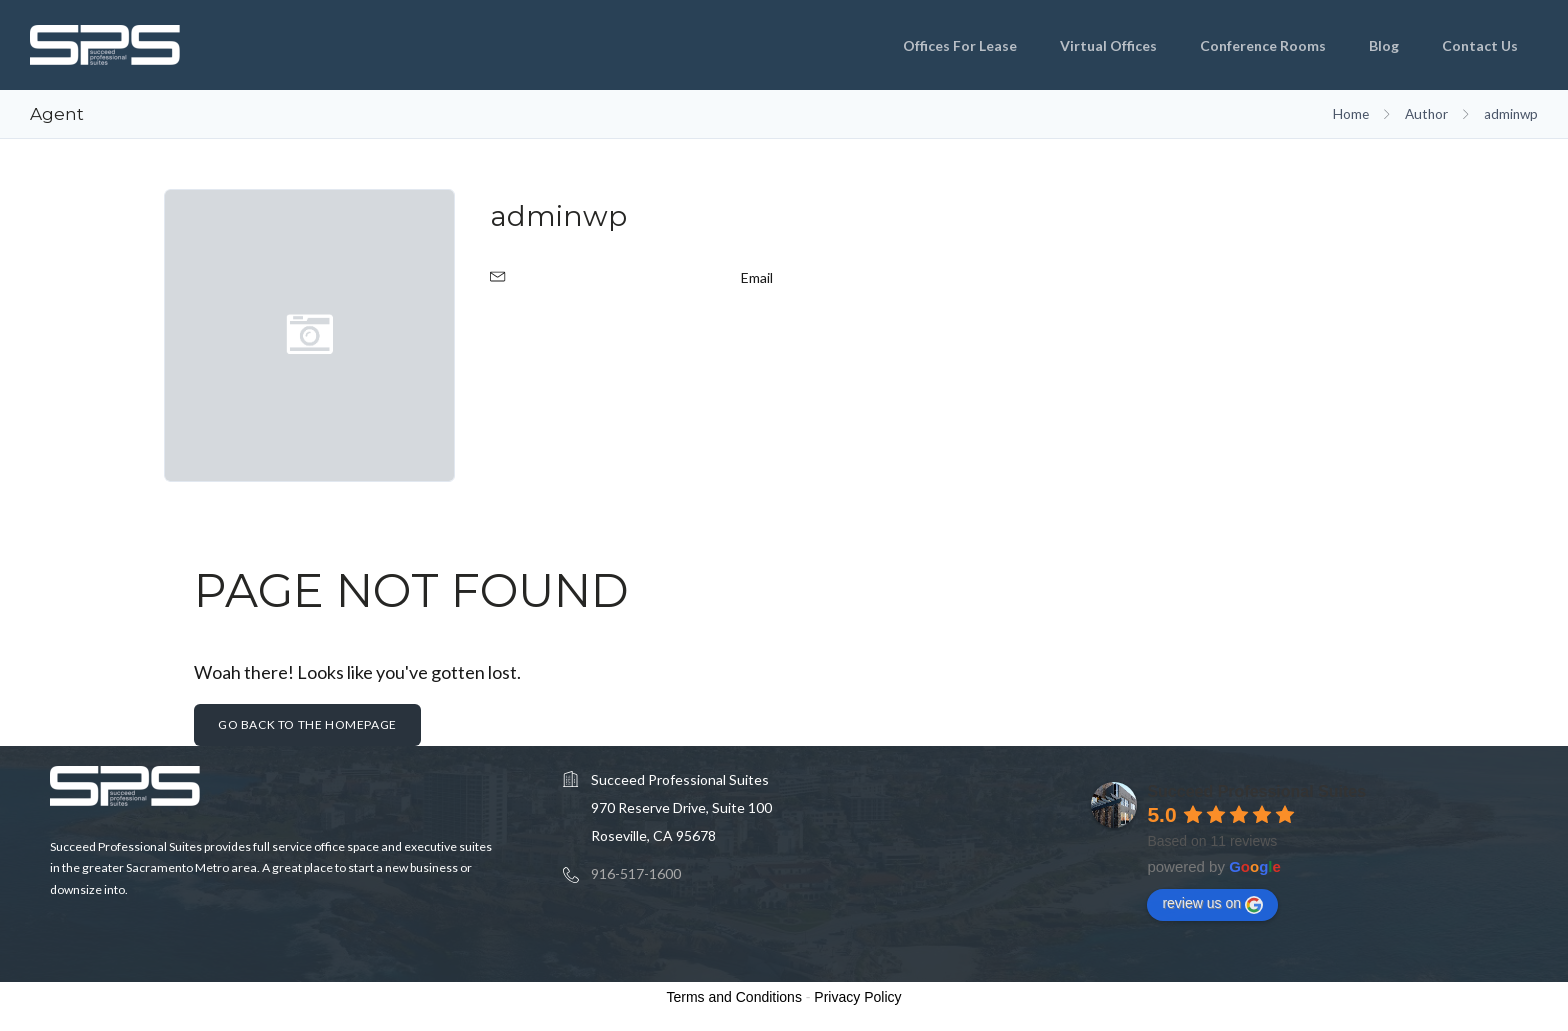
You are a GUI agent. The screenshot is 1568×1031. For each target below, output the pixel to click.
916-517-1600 (636, 873)
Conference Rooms (1263, 45)
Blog (1384, 45)
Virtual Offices (1108, 45)
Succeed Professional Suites (1256, 791)
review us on (1212, 904)
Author (1426, 114)
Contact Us (1480, 45)
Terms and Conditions (734, 997)
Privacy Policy (857, 997)
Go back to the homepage (307, 724)
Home (1351, 114)
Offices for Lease (960, 45)
